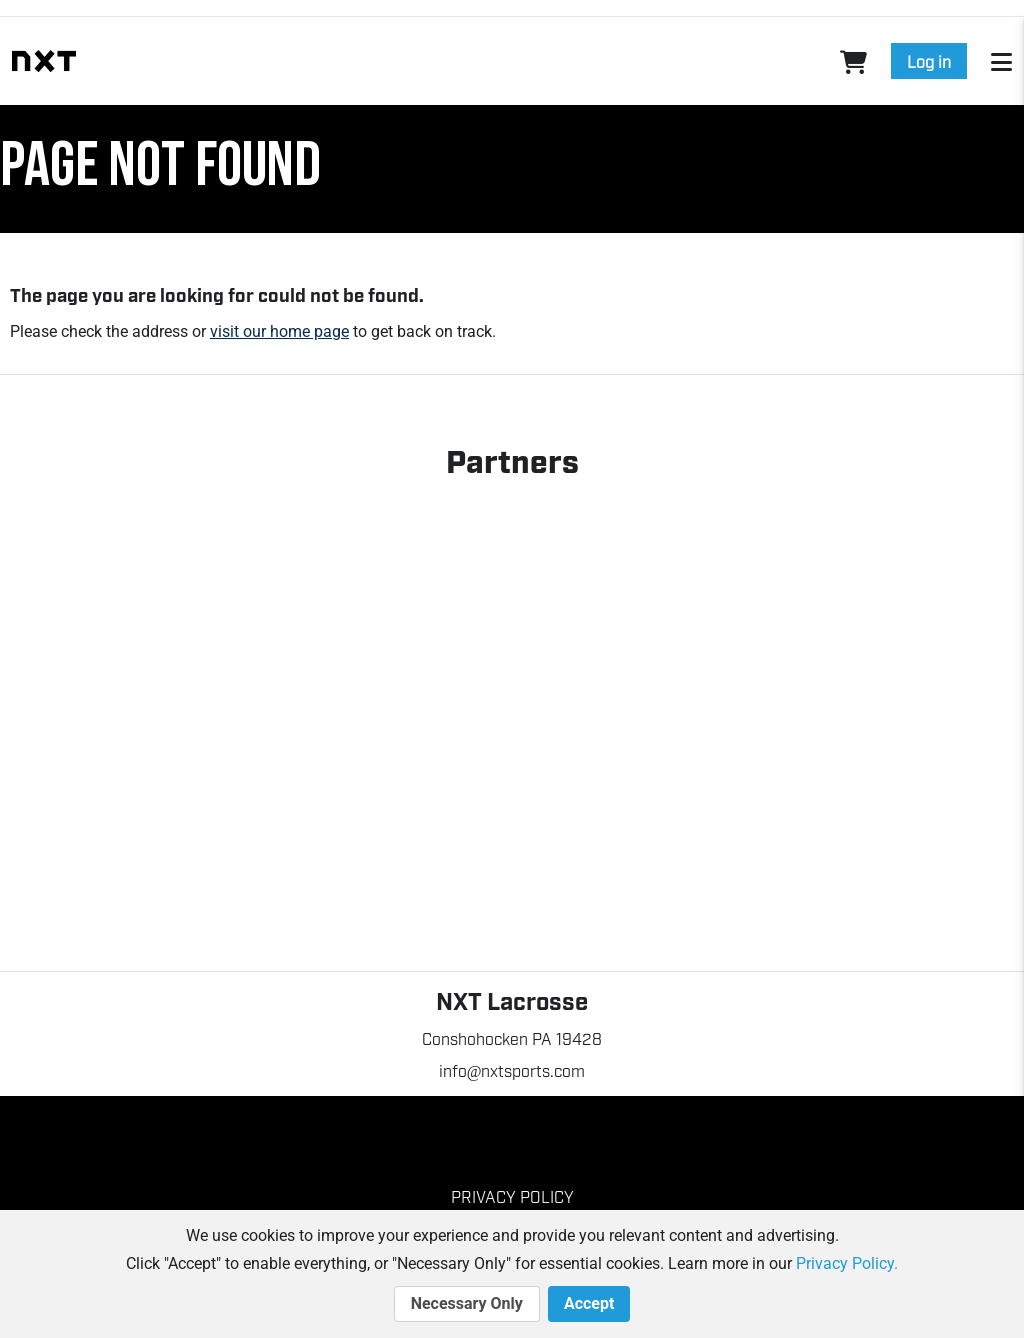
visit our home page (279, 331)
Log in (929, 61)
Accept (589, 1304)
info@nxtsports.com (512, 1070)
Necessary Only (467, 1304)
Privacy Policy (512, 1196)
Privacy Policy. (847, 1263)
